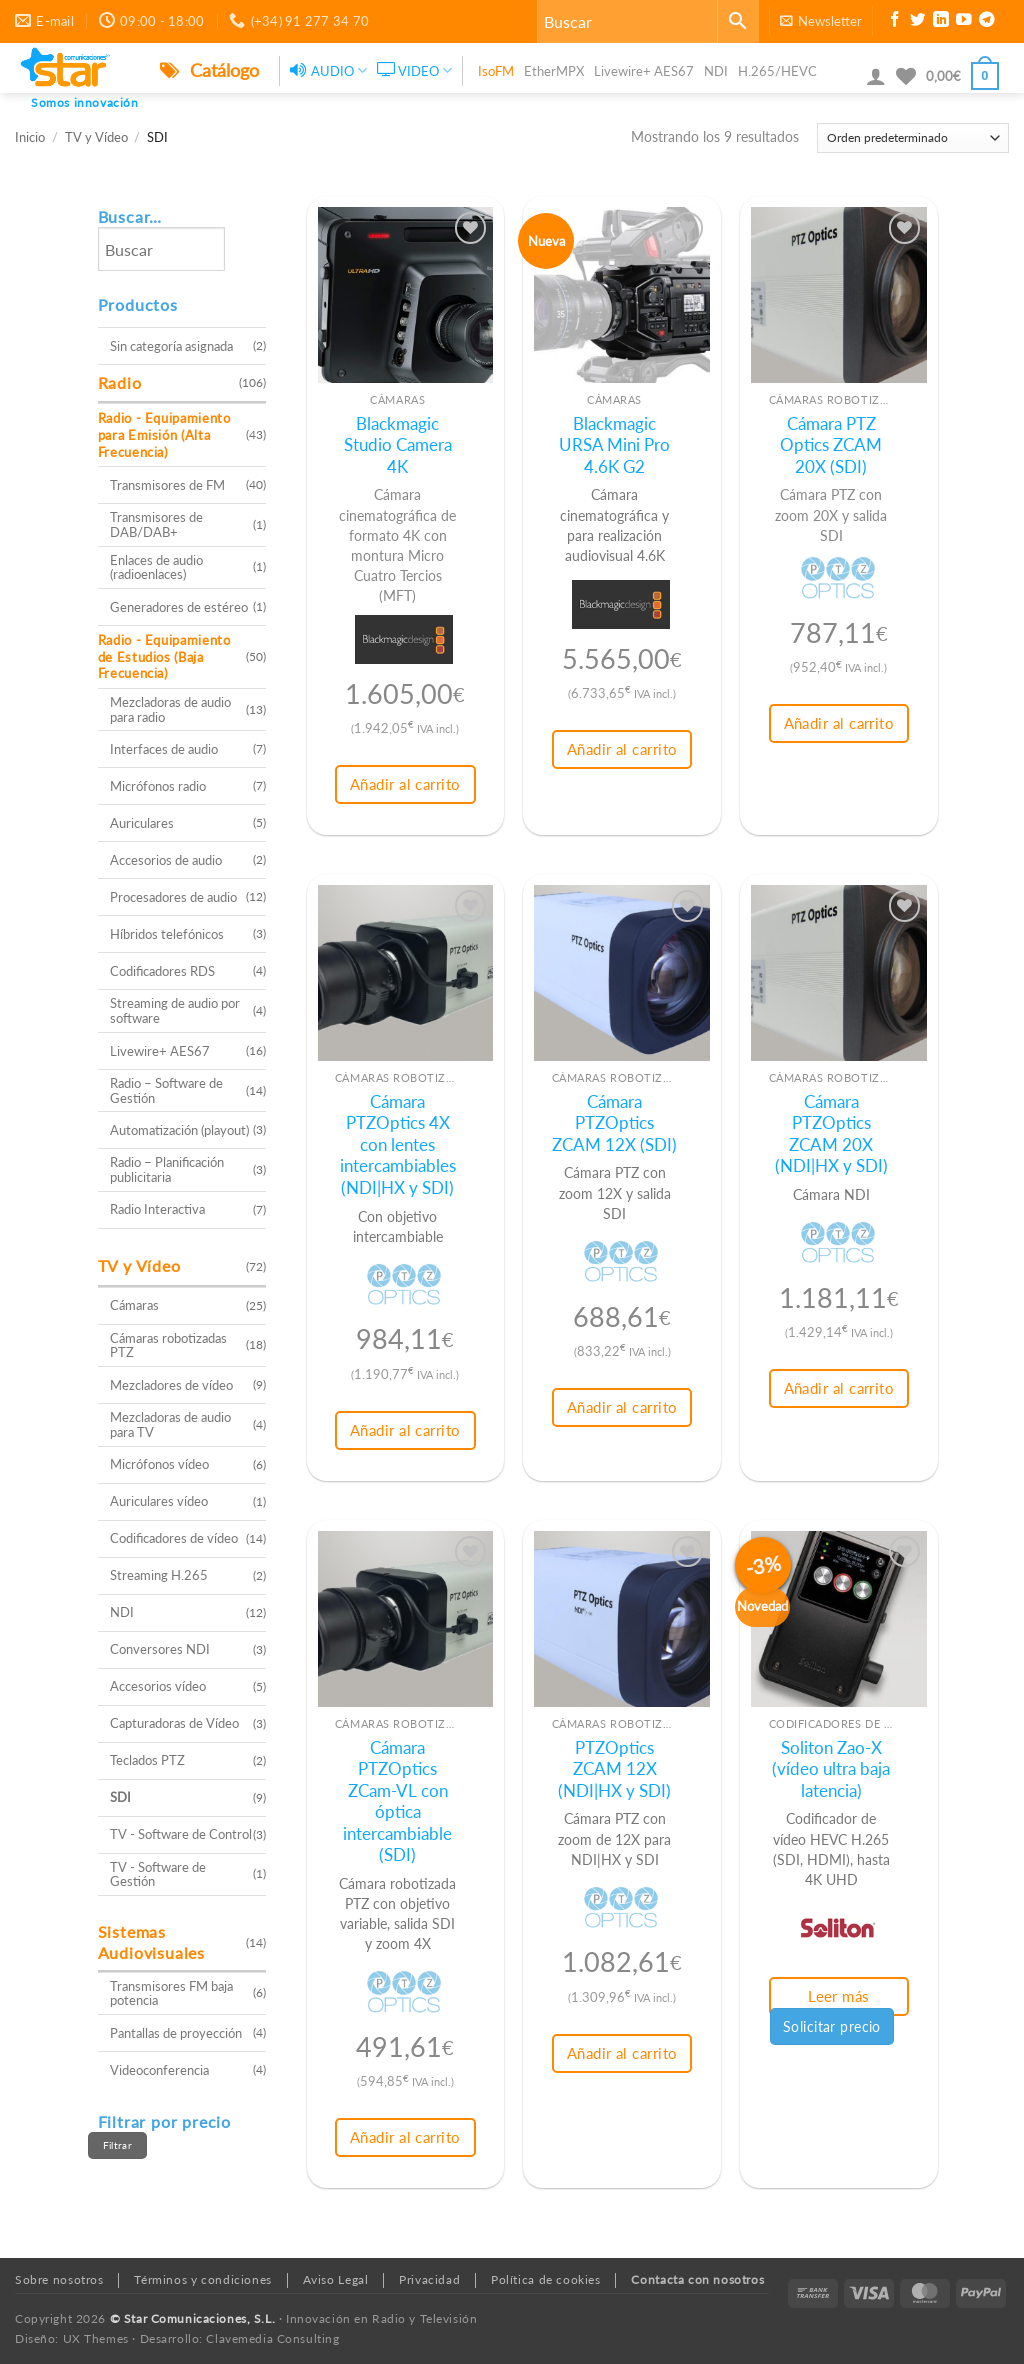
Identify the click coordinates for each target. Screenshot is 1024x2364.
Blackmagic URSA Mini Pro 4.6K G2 (614, 445)
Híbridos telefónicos (167, 934)
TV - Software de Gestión (158, 1874)
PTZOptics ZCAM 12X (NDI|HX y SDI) (614, 1769)
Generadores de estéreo (179, 607)
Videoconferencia (159, 2070)
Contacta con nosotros (697, 2279)
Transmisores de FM (167, 485)
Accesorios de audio (166, 860)
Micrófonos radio (158, 786)
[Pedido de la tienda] (913, 138)
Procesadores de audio (173, 897)
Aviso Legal (336, 2279)
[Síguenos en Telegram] (987, 22)
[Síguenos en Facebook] (895, 22)
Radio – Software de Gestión (166, 1090)
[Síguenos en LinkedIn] (941, 22)
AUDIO (328, 70)
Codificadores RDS (162, 971)
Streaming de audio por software (175, 1010)
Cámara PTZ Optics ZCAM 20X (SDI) (831, 445)
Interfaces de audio (164, 749)
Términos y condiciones (202, 2279)
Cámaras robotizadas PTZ (168, 1345)
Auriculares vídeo (159, 1501)
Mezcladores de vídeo (171, 1385)
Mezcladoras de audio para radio (170, 709)
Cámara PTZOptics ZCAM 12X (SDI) (614, 1123)
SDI (120, 1797)
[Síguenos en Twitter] (918, 22)
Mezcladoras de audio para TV (170, 1424)
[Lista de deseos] (906, 76)
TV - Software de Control (181, 1834)
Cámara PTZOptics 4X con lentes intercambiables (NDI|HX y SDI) (398, 1145)
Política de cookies (546, 2279)
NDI (716, 71)
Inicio (30, 137)
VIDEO (414, 70)
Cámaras (134, 1305)
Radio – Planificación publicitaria (167, 1169)
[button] (821, 21)
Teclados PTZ (147, 1760)
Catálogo (209, 70)
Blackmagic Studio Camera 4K (398, 445)
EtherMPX (554, 71)
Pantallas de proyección (176, 2033)
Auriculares (142, 823)
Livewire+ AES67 (644, 71)
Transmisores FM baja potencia (171, 1993)
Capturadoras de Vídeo (174, 1723)
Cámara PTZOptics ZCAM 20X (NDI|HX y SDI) (831, 1134)
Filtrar (117, 2145)
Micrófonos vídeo (159, 1464)
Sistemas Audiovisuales (151, 1942)
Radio (120, 382)
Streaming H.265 (159, 1575)
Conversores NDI (160, 1649)
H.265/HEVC (777, 71)
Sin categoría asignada (171, 346)
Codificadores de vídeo (174, 1538)
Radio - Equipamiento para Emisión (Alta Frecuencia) (164, 434)
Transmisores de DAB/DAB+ (156, 524)
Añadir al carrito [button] (405, 784)
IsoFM (496, 71)
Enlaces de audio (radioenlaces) (156, 567)
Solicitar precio (832, 2026)
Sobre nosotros (59, 2279)
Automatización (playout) (179, 1130)
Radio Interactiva (157, 1209)
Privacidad (429, 2279)
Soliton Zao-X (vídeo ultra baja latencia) (831, 1769)
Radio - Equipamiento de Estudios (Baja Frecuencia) (164, 656)
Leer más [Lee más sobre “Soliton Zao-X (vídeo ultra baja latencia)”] (839, 1996)
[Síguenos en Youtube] (964, 22)
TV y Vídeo (96, 137)
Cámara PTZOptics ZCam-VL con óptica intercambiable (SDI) (397, 1802)
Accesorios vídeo (158, 1686)
